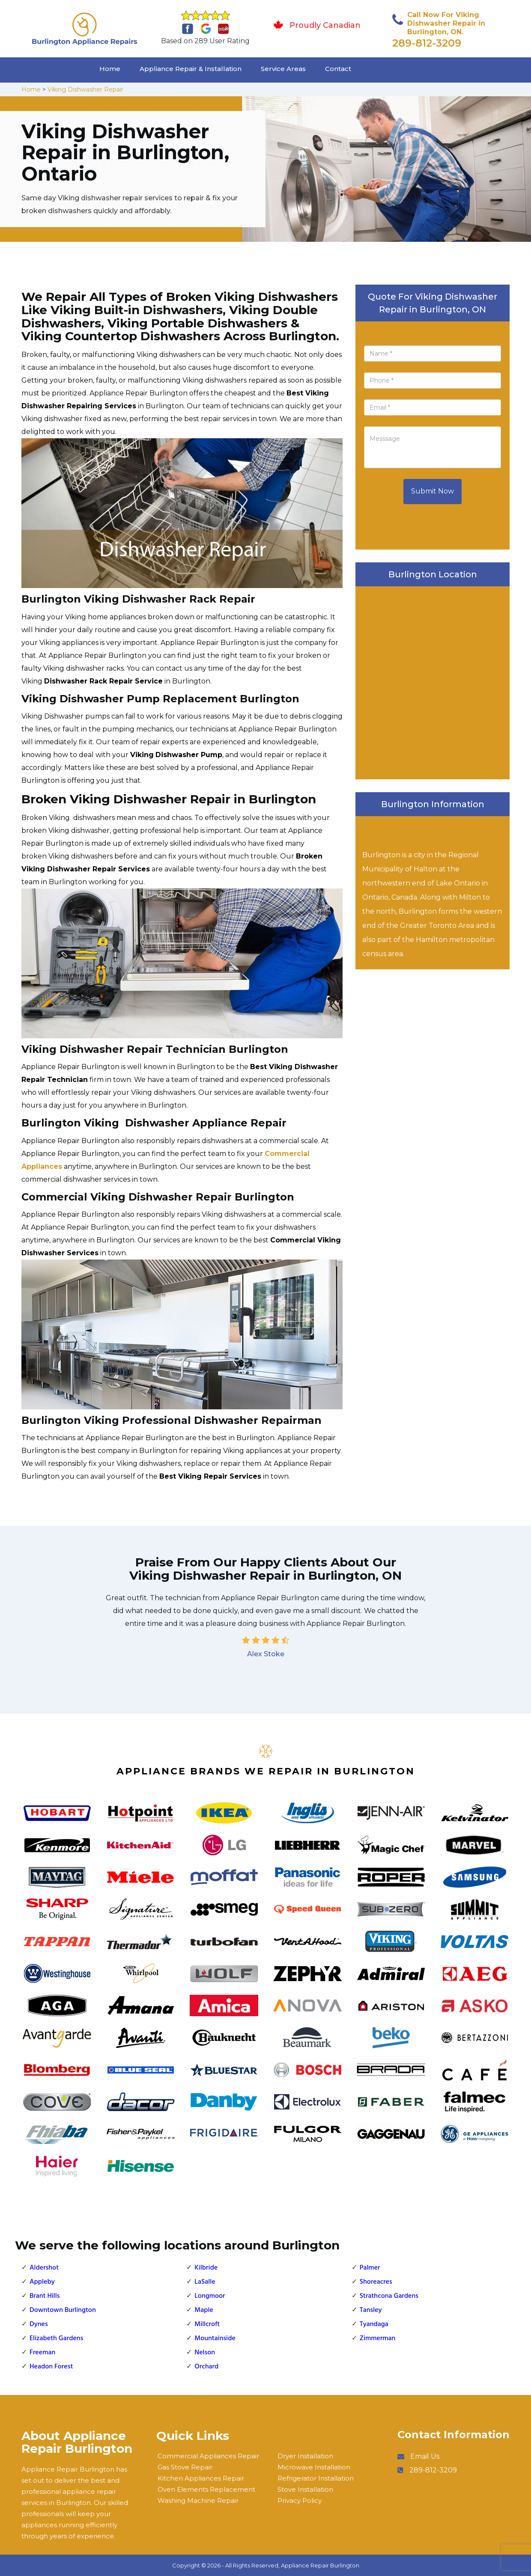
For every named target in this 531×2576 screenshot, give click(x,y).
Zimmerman (378, 2338)
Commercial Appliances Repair (208, 2456)
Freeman (42, 2352)
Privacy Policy (299, 2500)
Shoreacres (376, 2282)
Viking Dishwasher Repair (85, 89)
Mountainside (215, 2338)
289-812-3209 (426, 43)
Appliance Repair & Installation (191, 69)
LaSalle (204, 2282)
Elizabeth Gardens (56, 2338)
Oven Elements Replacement (206, 2489)
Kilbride (206, 2267)
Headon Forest (51, 2366)
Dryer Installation (305, 2456)
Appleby (42, 2282)
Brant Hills (45, 2296)
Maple (203, 2310)
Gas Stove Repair (185, 2467)
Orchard (206, 2366)
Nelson (204, 2352)
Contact (338, 69)
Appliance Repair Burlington (320, 2565)
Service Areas (283, 69)
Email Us (424, 2456)
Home (109, 69)
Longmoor (209, 2296)
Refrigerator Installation (315, 2478)
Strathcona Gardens (389, 2296)
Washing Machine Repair (198, 2500)
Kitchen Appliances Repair (201, 2478)
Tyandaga (374, 2324)
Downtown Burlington (63, 2310)
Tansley (371, 2310)
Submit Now (432, 491)
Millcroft (207, 2324)
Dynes (39, 2324)
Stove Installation (305, 2489)
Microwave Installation (313, 2467)
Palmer (370, 2267)
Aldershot (44, 2267)
